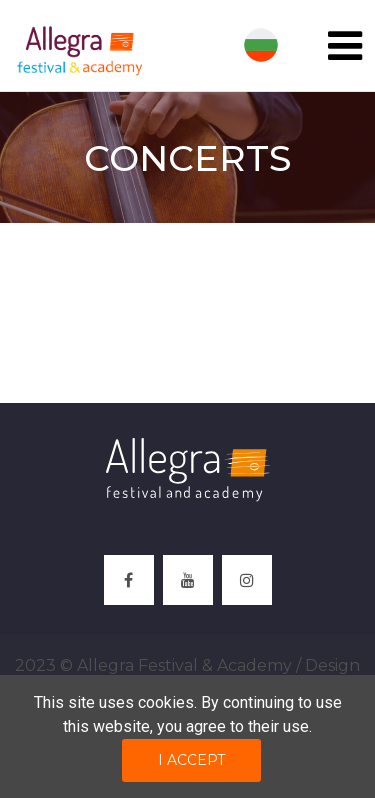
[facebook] (129, 580)
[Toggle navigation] (345, 46)
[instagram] (247, 580)
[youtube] (188, 580)
